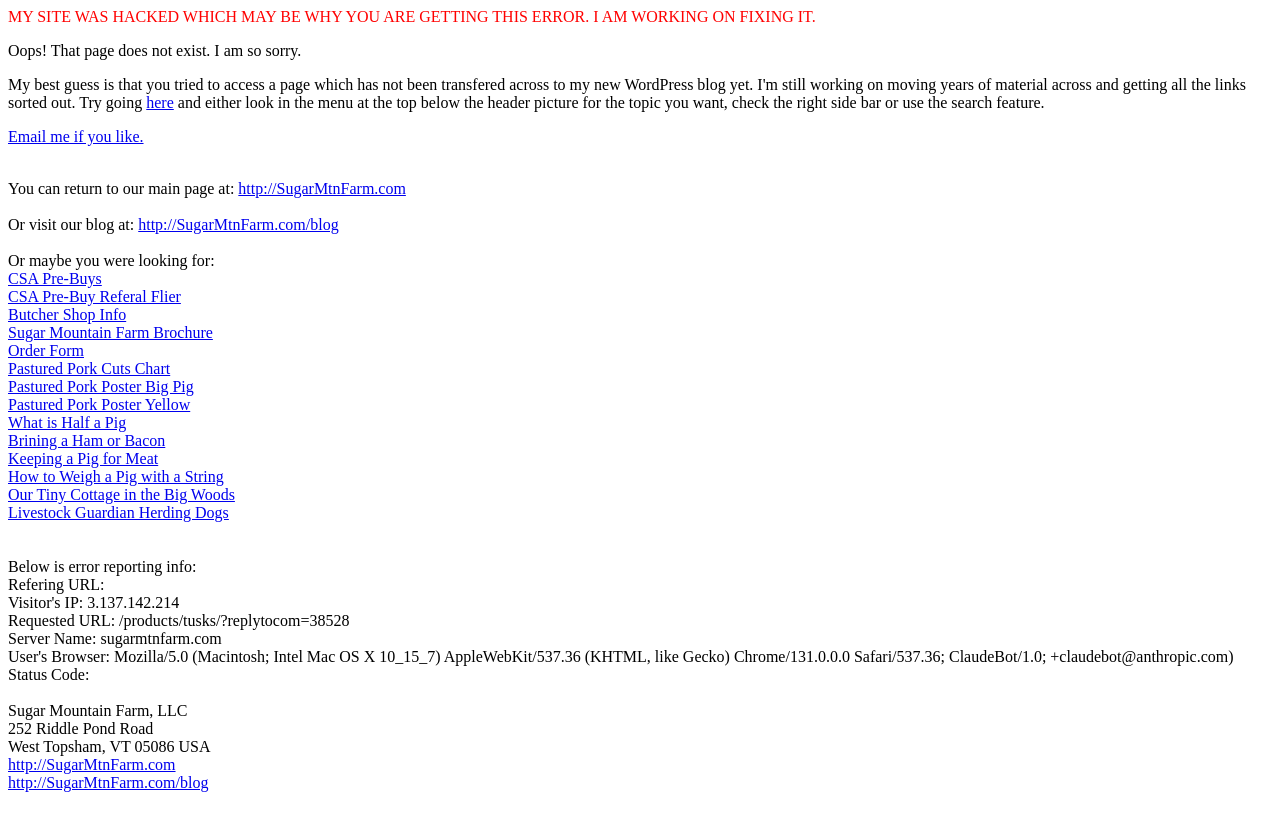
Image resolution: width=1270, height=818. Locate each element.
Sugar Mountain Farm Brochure (110, 332)
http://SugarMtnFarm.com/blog (238, 224)
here (160, 102)
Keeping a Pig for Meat (83, 458)
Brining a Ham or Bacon (86, 440)
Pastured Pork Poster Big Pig (101, 386)
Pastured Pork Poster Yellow (99, 404)
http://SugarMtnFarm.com (322, 188)
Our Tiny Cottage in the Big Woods (121, 494)
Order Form (46, 350)
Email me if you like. (76, 136)
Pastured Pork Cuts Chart (89, 368)
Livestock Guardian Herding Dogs (118, 512)
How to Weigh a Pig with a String (116, 476)
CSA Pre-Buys (55, 278)
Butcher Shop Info (67, 314)
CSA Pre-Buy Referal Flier (94, 296)
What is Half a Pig (67, 422)
